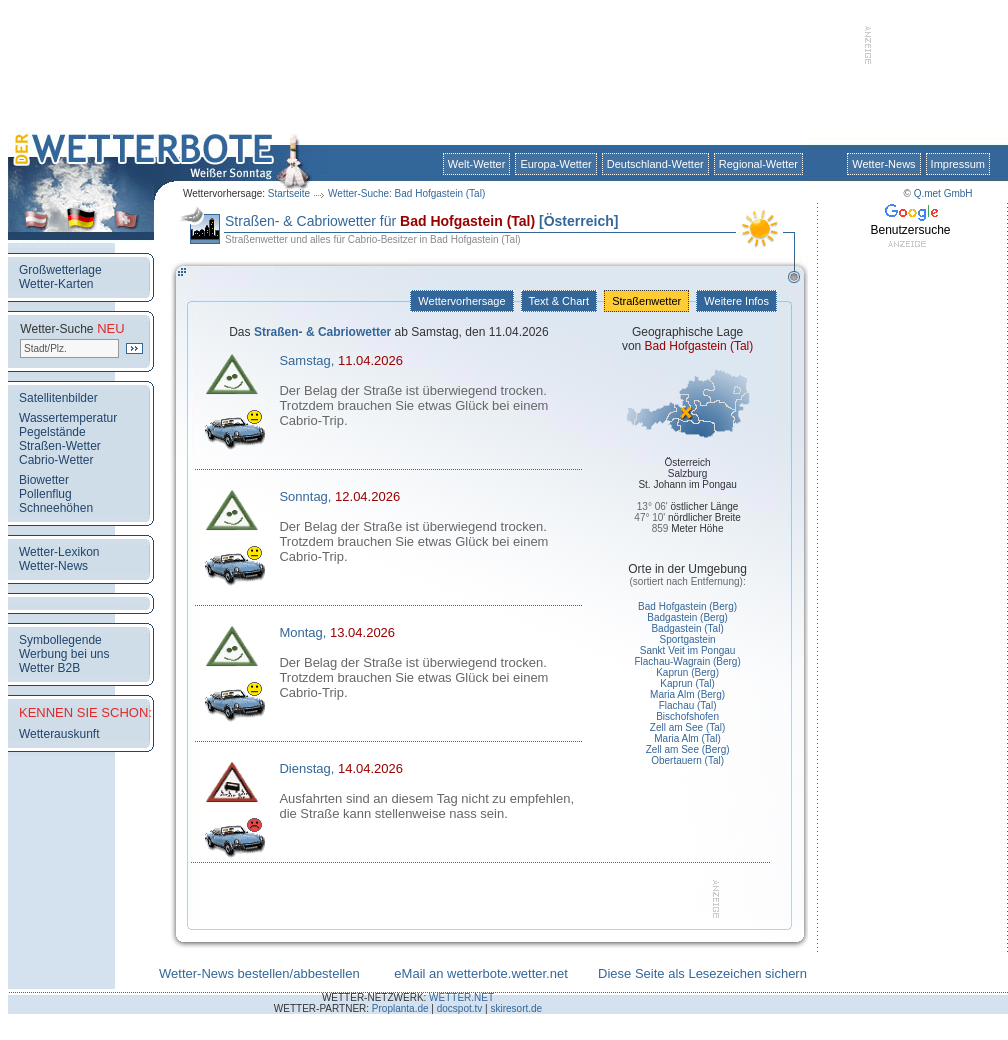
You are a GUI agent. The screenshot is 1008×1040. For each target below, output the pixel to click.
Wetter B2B (49, 668)
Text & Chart (559, 301)
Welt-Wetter (477, 164)
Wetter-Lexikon (59, 552)
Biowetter (44, 480)
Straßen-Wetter (60, 446)
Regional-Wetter (758, 164)
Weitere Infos (736, 301)
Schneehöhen (56, 508)
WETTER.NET (461, 997)
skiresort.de (516, 1008)
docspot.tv (460, 1008)
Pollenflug (45, 494)
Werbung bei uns (64, 654)
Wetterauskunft (59, 734)
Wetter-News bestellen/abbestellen (259, 973)
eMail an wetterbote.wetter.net (480, 973)
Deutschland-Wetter (655, 164)
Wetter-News (883, 164)
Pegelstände (52, 432)
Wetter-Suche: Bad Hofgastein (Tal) (406, 193)
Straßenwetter (646, 301)
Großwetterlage (60, 270)
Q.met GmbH (943, 193)
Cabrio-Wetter (56, 460)
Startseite (289, 193)
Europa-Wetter (555, 164)
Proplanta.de (400, 1008)
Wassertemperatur (68, 418)
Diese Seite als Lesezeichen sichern (702, 973)
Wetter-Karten (56, 284)
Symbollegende (60, 640)
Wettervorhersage (461, 301)
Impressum (958, 164)
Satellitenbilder (58, 398)
